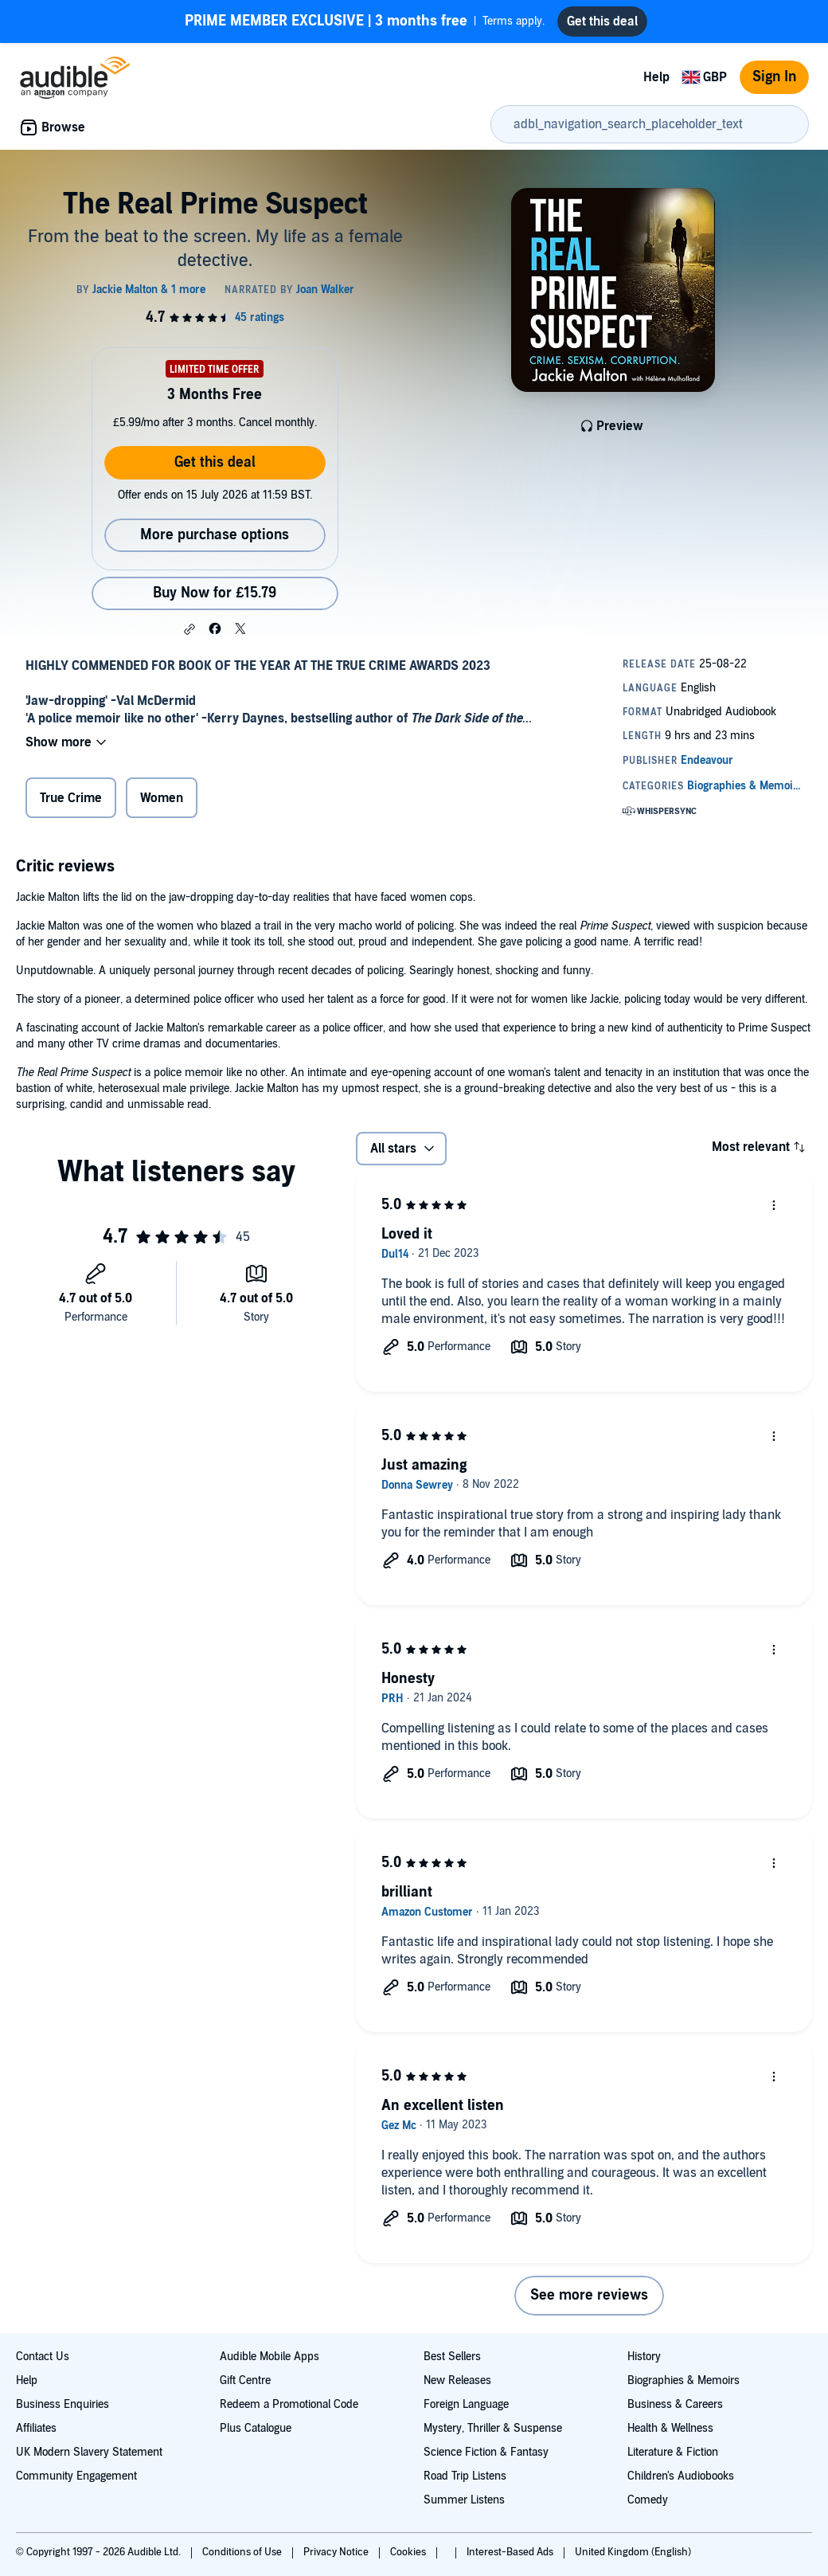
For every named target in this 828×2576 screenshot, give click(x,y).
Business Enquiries (62, 2404)
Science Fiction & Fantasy (486, 2452)
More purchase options (214, 535)
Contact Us (42, 2356)
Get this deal (215, 462)
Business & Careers (675, 2404)
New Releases (457, 2380)
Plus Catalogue (255, 2428)
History (644, 2356)
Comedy (647, 2500)
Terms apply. (365, 21)
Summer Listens (464, 2500)
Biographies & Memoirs (683, 2380)
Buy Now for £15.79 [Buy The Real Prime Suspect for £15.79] (214, 593)
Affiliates (36, 2428)
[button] (189, 629)
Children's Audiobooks (680, 2476)
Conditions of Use (243, 2552)
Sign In (774, 77)
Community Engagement (76, 2476)
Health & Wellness (670, 2428)
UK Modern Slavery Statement (89, 2452)
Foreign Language (466, 2404)
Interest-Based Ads (511, 2552)
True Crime (71, 798)
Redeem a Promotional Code (289, 2404)
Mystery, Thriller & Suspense (493, 2428)
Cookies (409, 2552)
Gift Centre (245, 2380)
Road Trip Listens (465, 2476)
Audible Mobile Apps (269, 2356)
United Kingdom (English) (633, 2552)
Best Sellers (452, 2356)
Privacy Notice (337, 2552)
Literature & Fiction (672, 2452)
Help (656, 77)
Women (161, 798)
